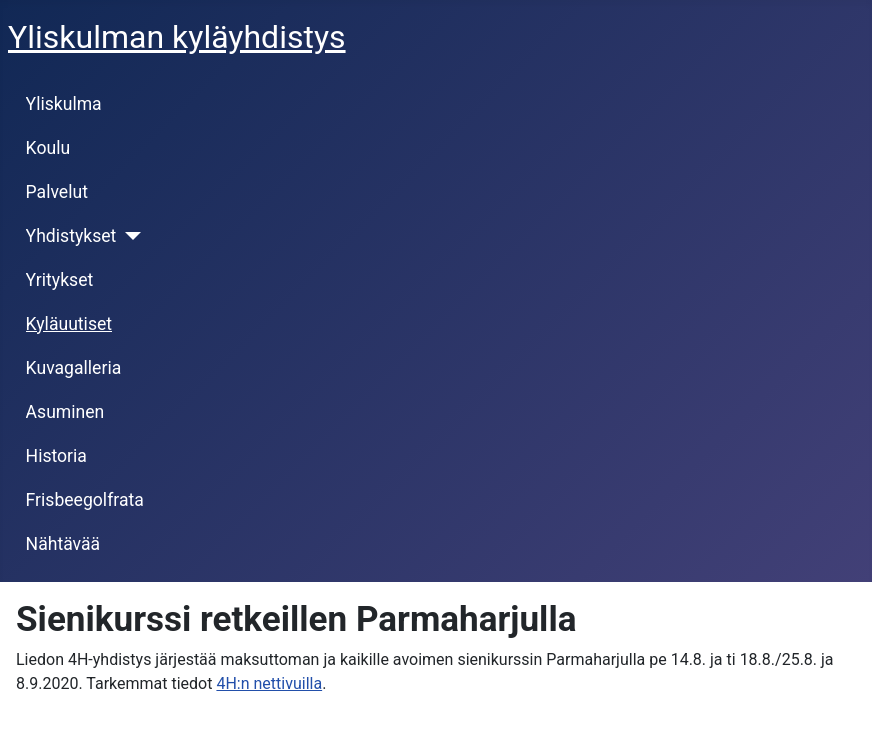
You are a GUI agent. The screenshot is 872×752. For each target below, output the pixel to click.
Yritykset (60, 280)
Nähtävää (63, 544)
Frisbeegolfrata (85, 500)
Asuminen (65, 412)
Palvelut (57, 192)
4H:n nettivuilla (269, 683)
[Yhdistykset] (128, 236)
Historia (56, 456)
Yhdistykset (71, 236)
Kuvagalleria (74, 368)
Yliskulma (64, 104)
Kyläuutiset (69, 324)
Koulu (48, 148)
